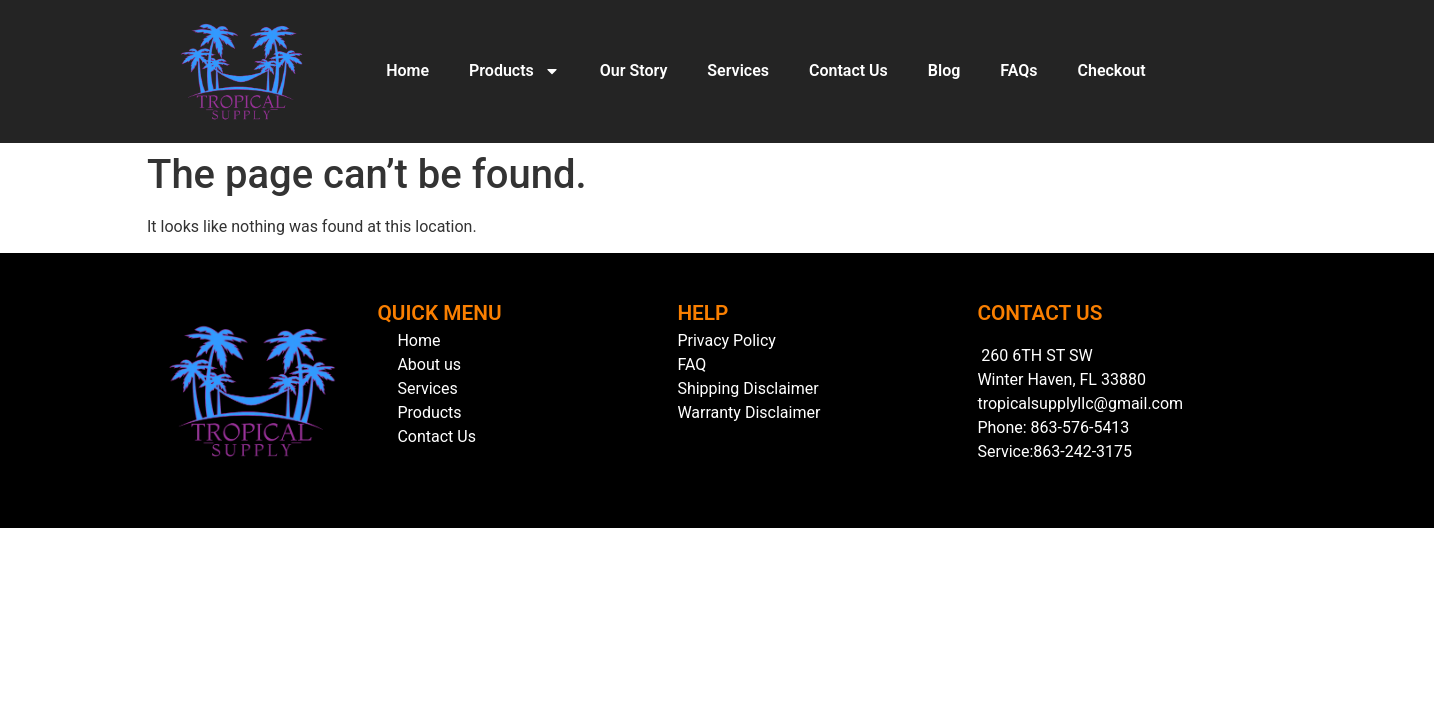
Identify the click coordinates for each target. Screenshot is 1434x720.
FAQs (1018, 70)
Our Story (634, 70)
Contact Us (848, 70)
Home (407, 70)
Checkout (1112, 70)
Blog (944, 70)
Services (738, 70)
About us (429, 364)
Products (514, 71)
